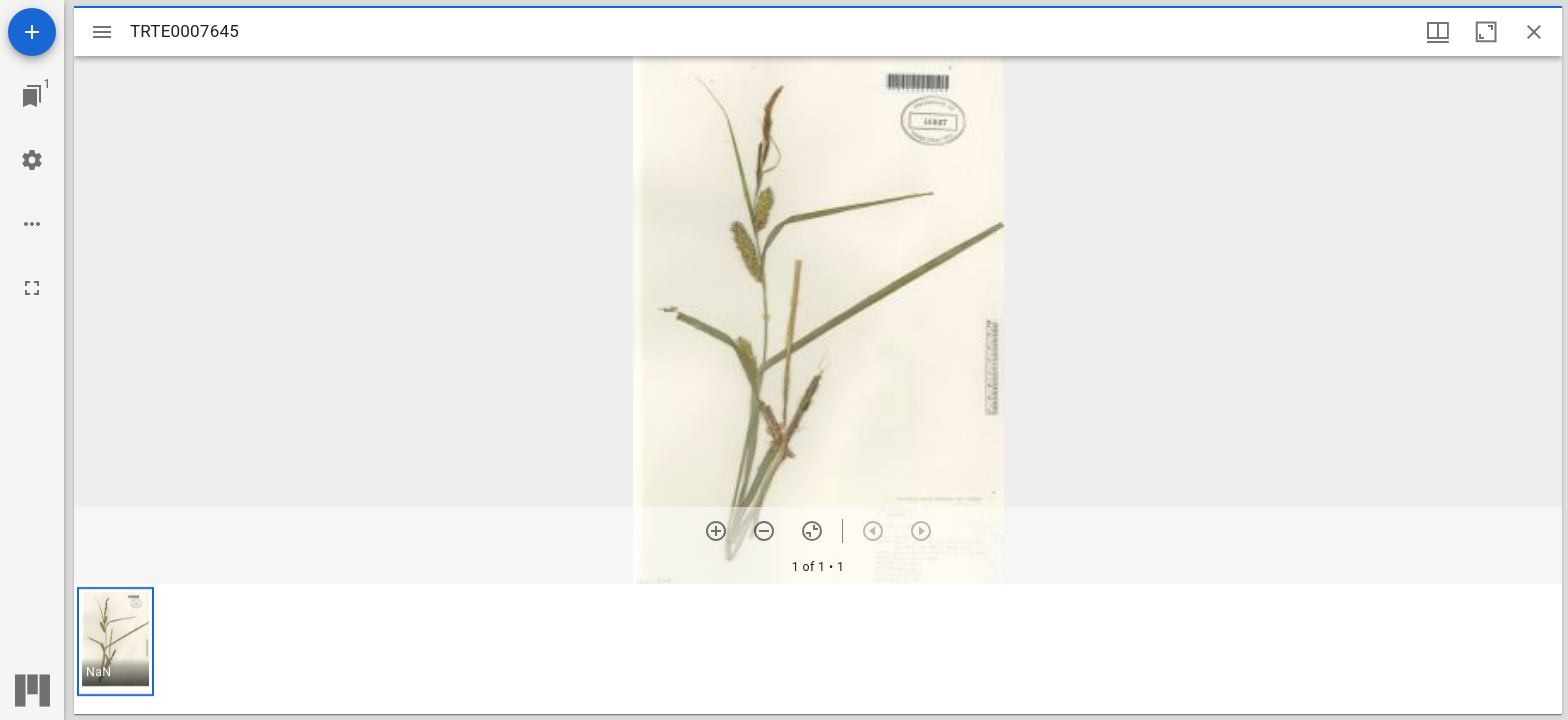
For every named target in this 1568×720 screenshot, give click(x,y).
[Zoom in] (716, 531)
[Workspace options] (32, 224)
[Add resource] (32, 32)
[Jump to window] (32, 96)
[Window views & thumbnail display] (1438, 32)
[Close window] (1534, 32)
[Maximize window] (1486, 32)
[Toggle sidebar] (102, 32)
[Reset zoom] (812, 531)
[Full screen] (32, 288)
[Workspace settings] (32, 160)
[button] (115, 641)
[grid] (818, 649)
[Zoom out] (764, 531)
